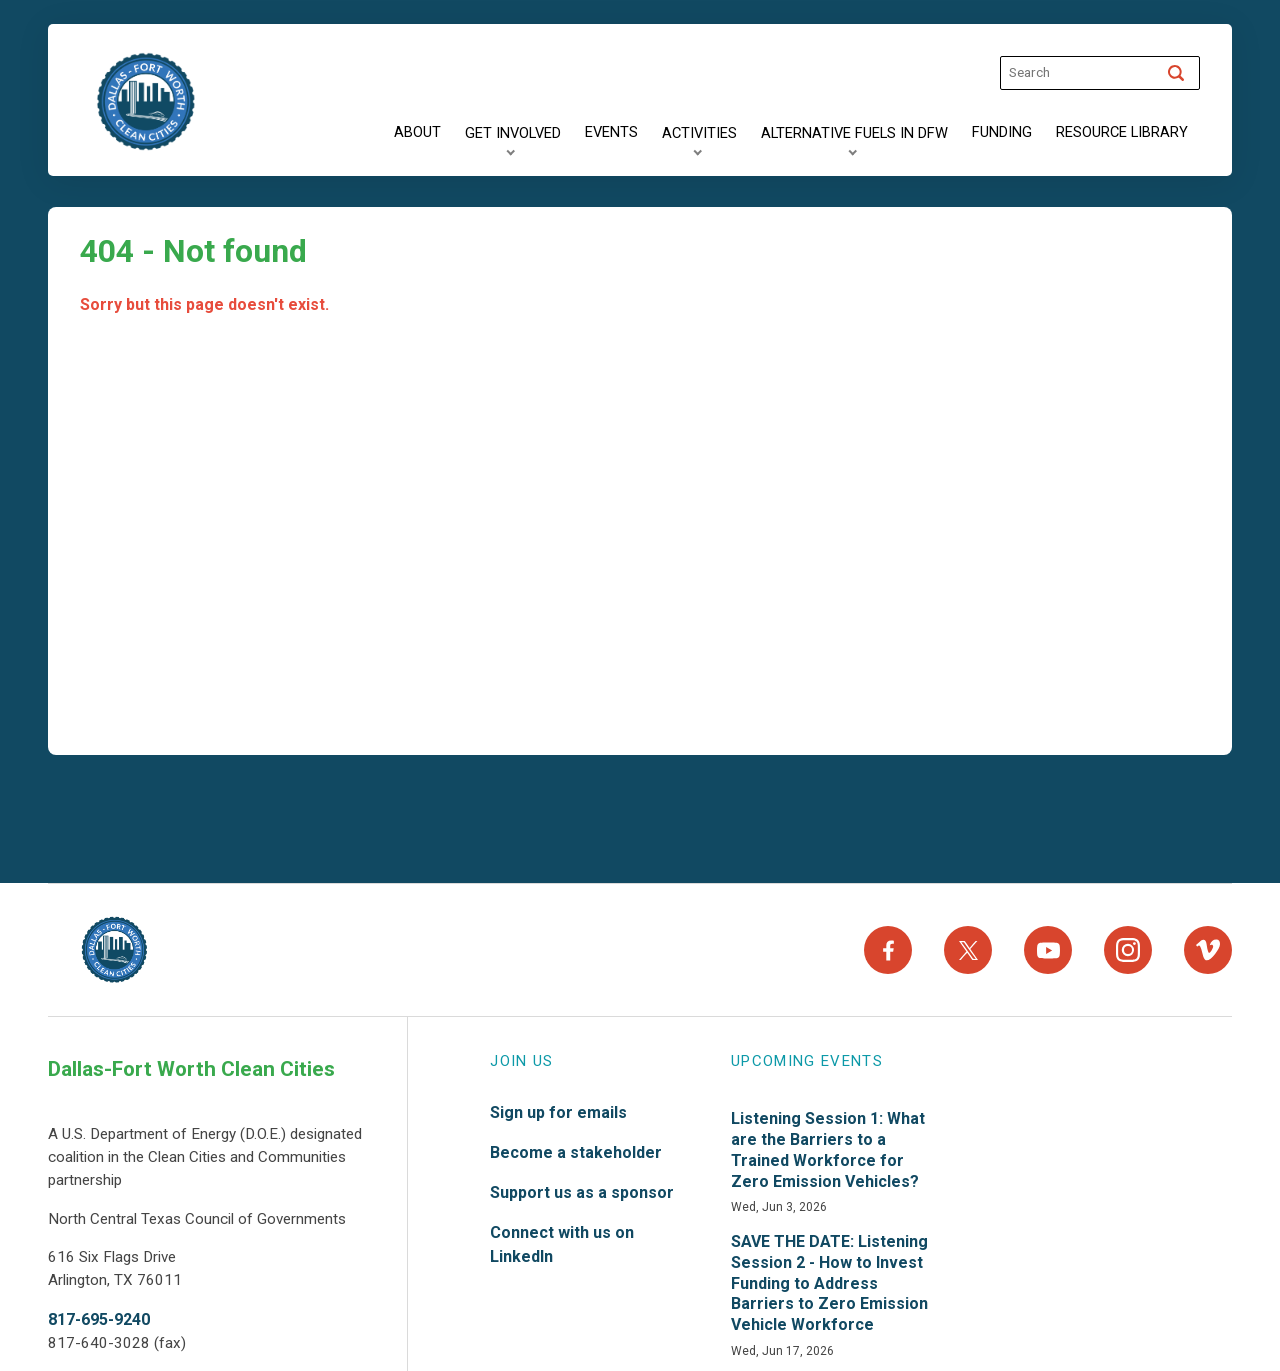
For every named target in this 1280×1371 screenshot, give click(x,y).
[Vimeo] (1208, 950)
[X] (968, 950)
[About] (417, 133)
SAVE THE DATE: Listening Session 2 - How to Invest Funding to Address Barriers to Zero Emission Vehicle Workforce (829, 1283)
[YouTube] (1048, 950)
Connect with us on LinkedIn (562, 1244)
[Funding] (1002, 133)
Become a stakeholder (576, 1152)
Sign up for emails (558, 1112)
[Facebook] (888, 950)
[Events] (611, 133)
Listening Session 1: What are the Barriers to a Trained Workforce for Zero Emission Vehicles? (828, 1149)
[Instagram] (1128, 950)
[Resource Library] (1122, 133)
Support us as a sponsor (582, 1192)
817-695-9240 (99, 1319)
